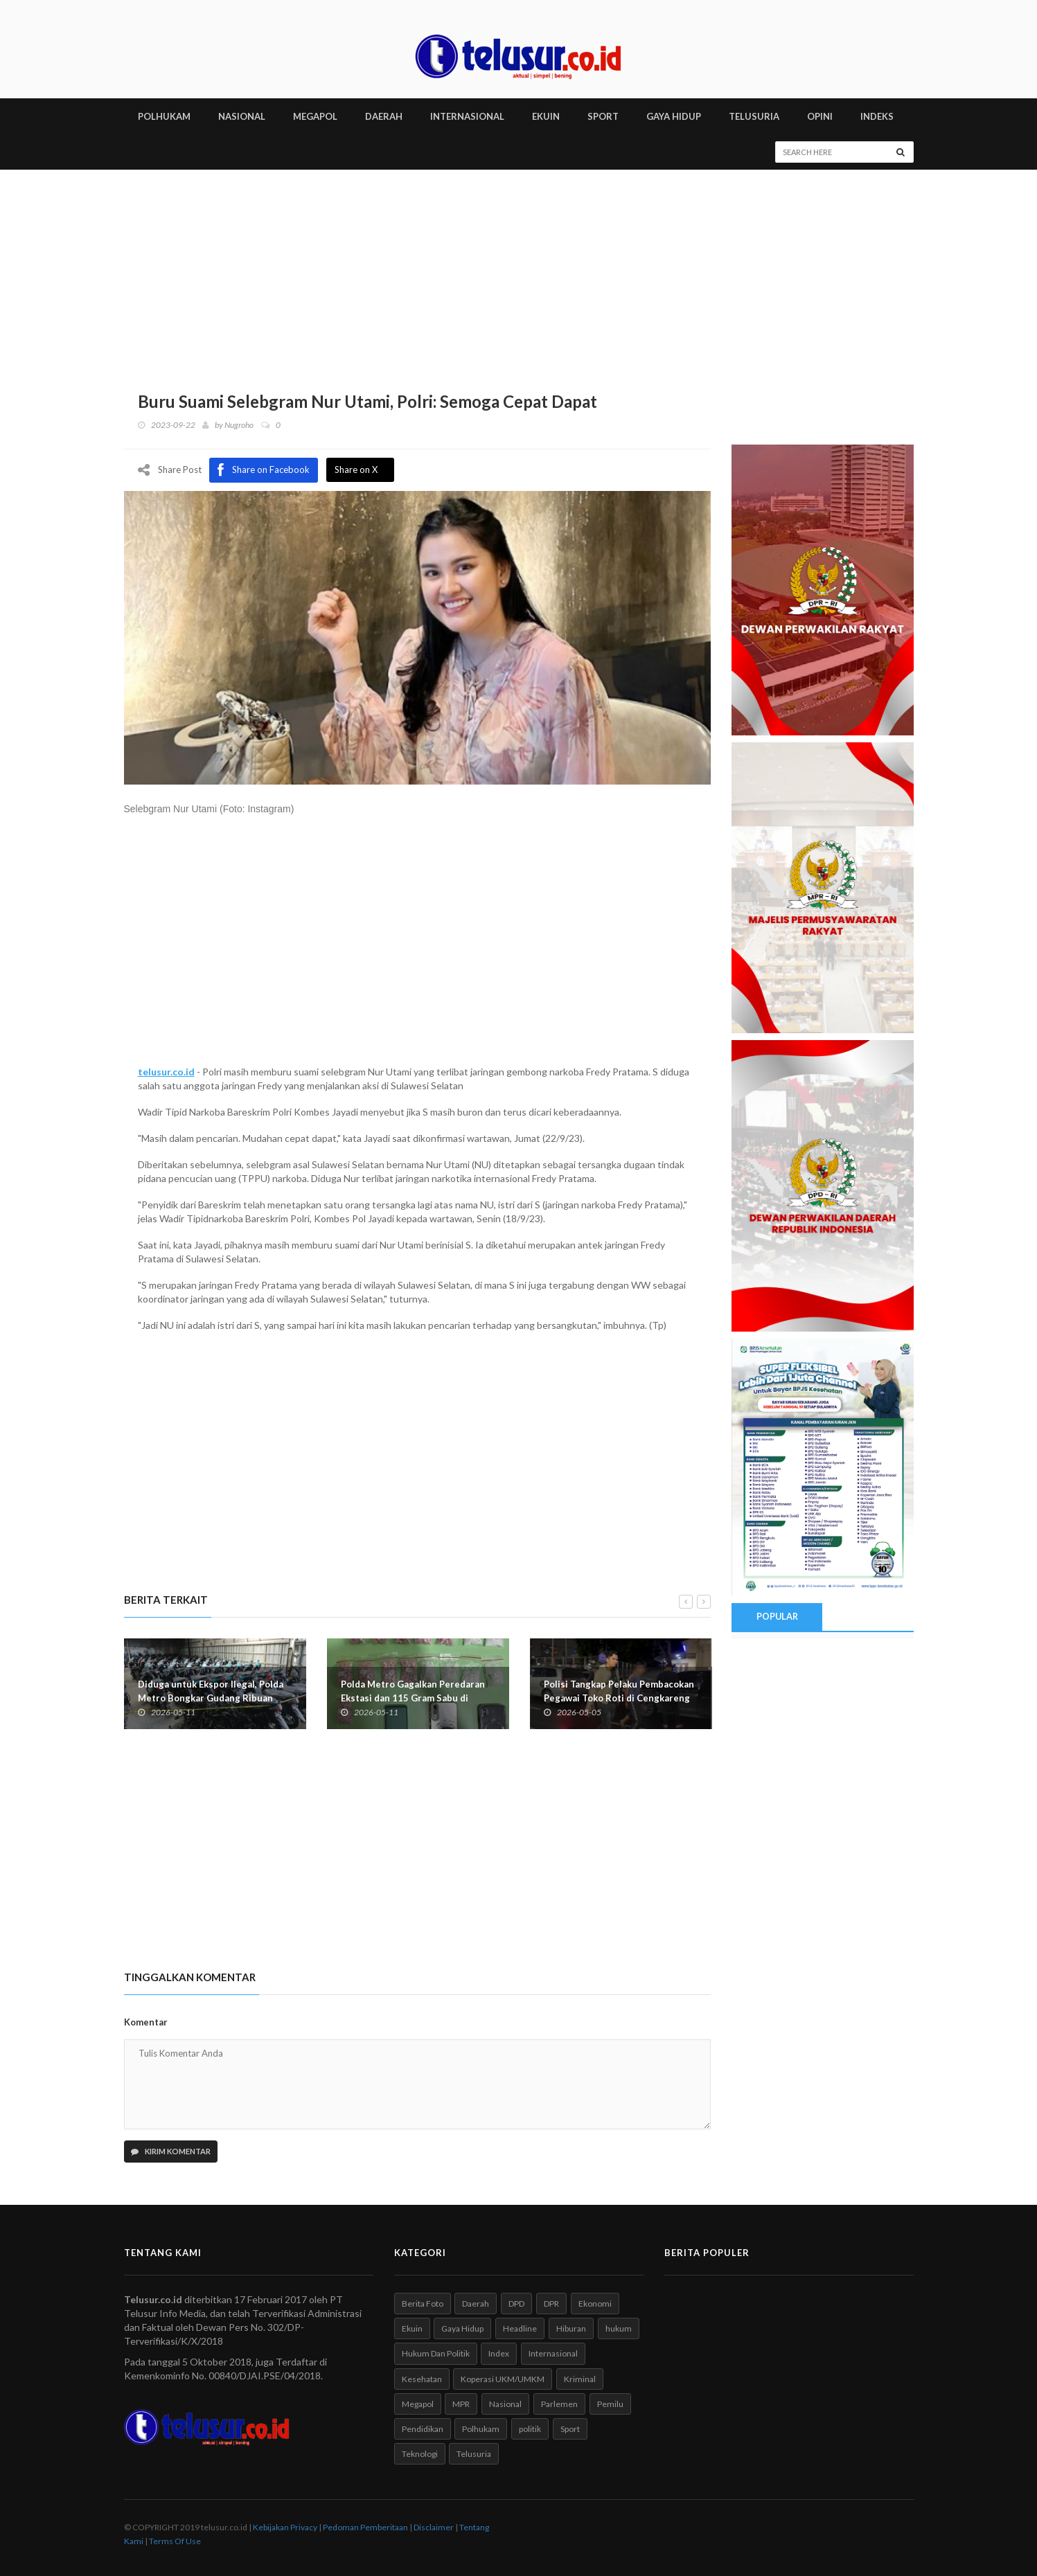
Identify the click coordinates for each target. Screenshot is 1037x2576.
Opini (820, 115)
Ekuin (412, 2328)
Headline (520, 2328)
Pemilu (610, 2403)
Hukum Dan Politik (436, 2353)
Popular (777, 1616)
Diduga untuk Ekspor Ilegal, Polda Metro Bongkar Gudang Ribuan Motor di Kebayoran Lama (210, 1697)
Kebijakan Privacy (285, 2527)
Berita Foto (422, 2303)
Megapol (418, 2403)
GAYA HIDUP (673, 115)
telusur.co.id (166, 1071)
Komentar (146, 2021)
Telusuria (474, 2453)
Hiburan (571, 2328)
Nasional (505, 2403)
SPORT (603, 115)
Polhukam (480, 2428)
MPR (461, 2403)
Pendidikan (422, 2428)
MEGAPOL (315, 115)
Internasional (553, 2353)
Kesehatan (422, 2378)
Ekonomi (595, 2303)
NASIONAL (241, 115)
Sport (570, 2428)
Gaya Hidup (462, 2328)
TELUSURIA (754, 115)
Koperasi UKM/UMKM (502, 2378)
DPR (551, 2303)
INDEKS (877, 115)
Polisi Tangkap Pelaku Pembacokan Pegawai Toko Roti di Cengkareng (619, 1690)
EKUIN (546, 115)
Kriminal (580, 2378)
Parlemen (559, 2403)
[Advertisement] (518, 273)
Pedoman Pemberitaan (365, 2527)
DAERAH (383, 115)
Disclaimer (434, 2527)
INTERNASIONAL (467, 115)
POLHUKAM (164, 115)
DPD (516, 2303)
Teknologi (420, 2453)
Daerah (475, 2303)
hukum (618, 2328)
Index (498, 2353)
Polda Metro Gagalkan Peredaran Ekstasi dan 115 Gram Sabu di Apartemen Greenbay (413, 1697)
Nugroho (239, 425)
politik (530, 2428)
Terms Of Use (175, 2541)
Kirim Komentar (171, 2151)
